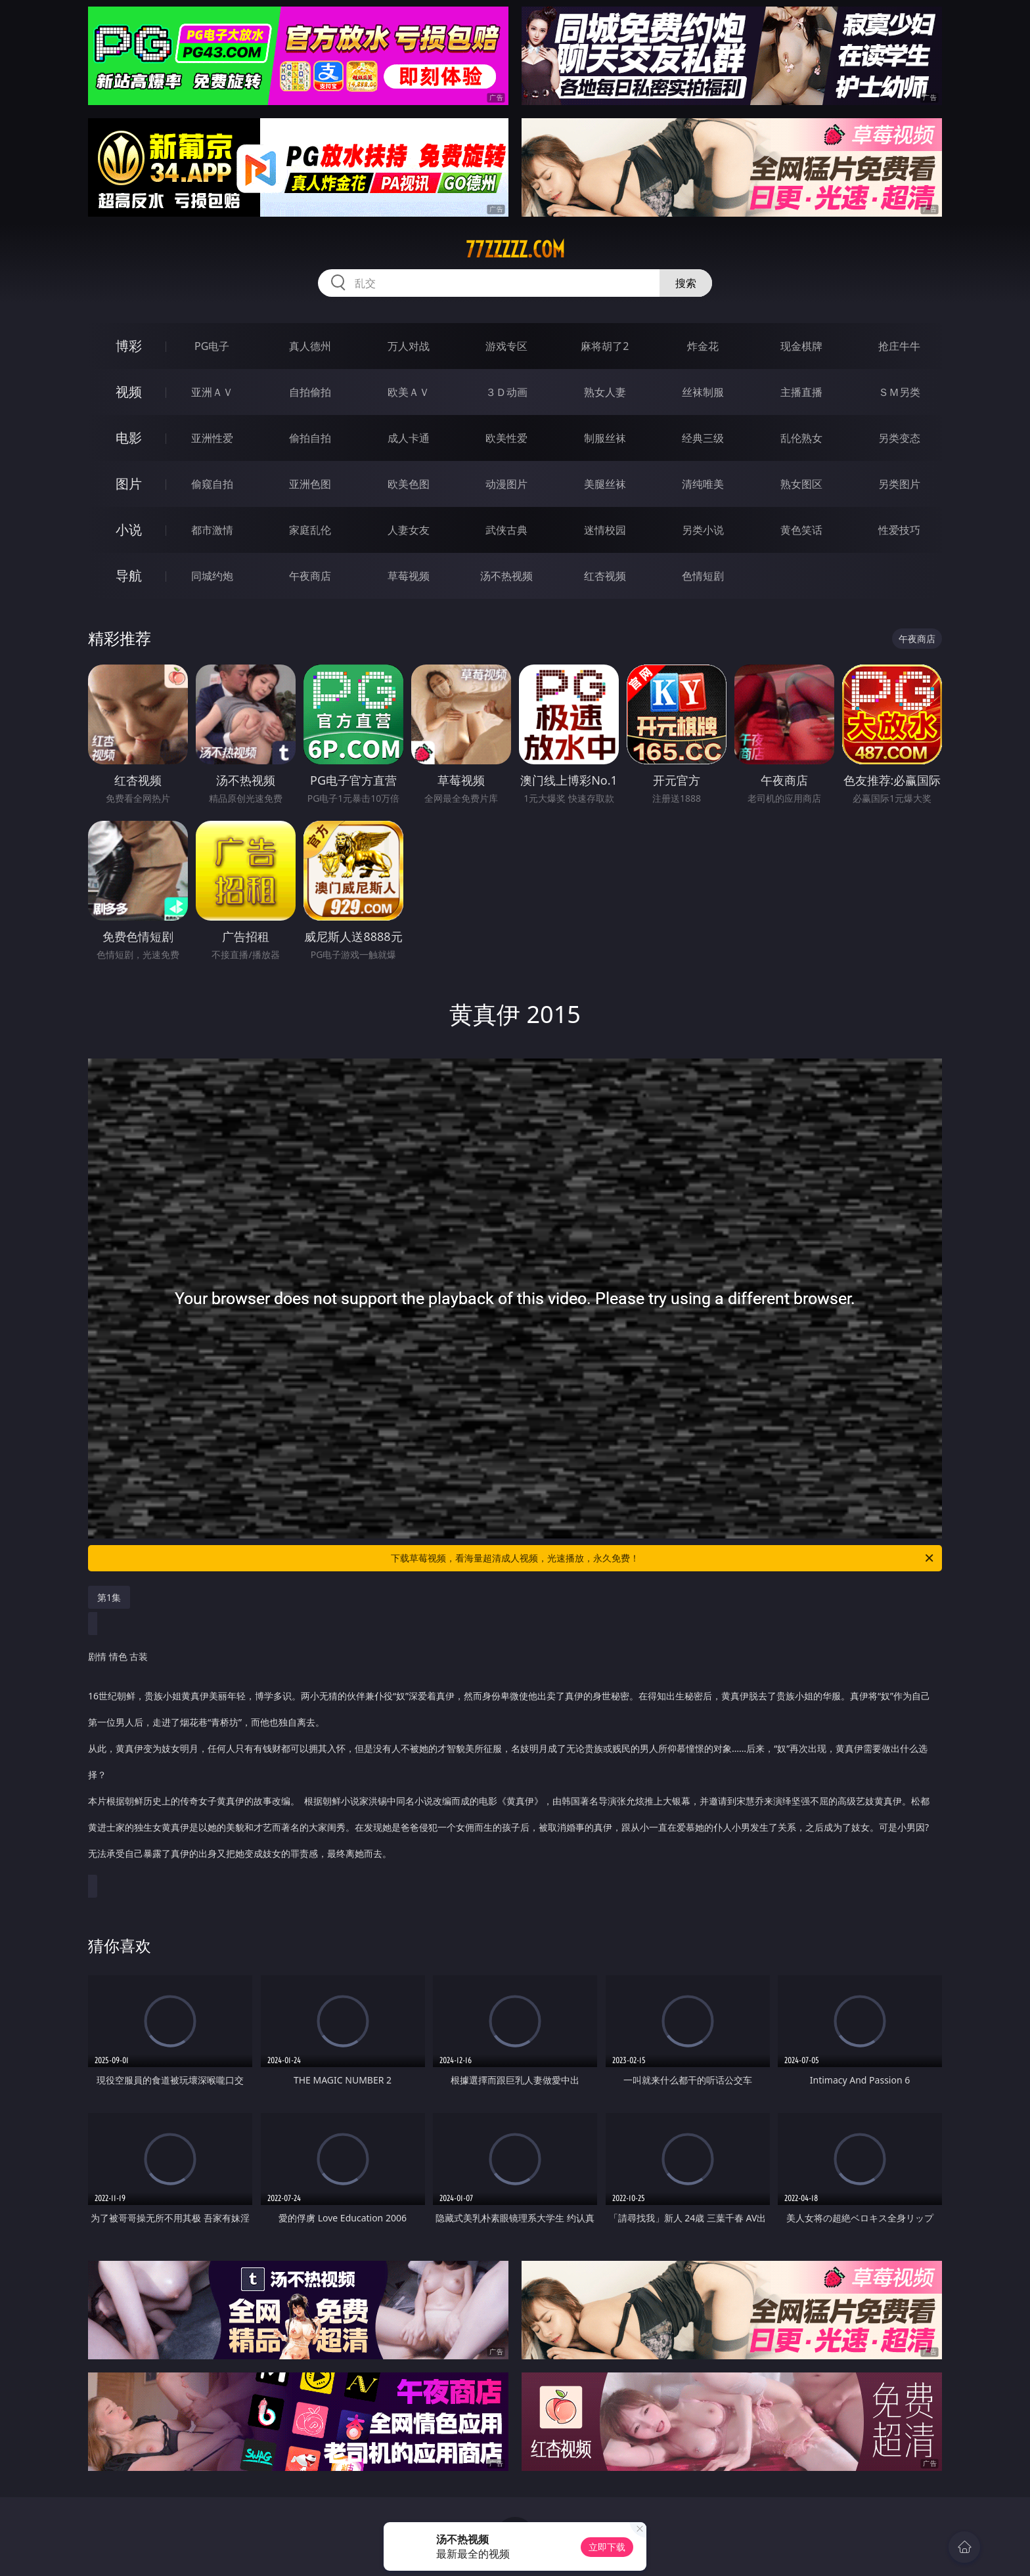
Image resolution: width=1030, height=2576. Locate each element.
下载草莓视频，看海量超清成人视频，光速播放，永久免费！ (663, 1558)
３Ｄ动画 (506, 392)
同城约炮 (212, 576)
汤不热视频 (506, 576)
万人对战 (409, 346)
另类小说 (703, 530)
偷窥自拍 (212, 484)
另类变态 (899, 438)
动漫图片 (506, 484)
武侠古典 (506, 530)
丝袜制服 (703, 392)
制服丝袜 (605, 438)
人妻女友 (409, 530)
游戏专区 (506, 346)
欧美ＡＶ (409, 392)
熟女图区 (801, 484)
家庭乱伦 (310, 530)
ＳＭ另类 (899, 392)
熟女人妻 (605, 392)
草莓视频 (409, 576)
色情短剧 (703, 576)
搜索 (685, 283)
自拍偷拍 (310, 392)
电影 (129, 438)
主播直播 (801, 392)
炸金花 (703, 346)
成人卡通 (409, 438)
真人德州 (310, 346)
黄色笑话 (801, 530)
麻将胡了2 (605, 346)
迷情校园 (605, 530)
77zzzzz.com (515, 249)
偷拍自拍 (310, 438)
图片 (129, 483)
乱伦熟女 (801, 438)
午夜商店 (310, 576)
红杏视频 (605, 576)
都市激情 (212, 530)
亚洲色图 (310, 484)
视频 (129, 392)
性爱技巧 (899, 530)
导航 (129, 575)
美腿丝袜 (605, 484)
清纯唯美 (703, 484)
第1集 (109, 1597)
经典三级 (703, 438)
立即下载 (607, 2547)
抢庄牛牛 (899, 346)
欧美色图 (409, 484)
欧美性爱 (506, 438)
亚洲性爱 (212, 438)
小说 (129, 529)
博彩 (129, 346)
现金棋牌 (801, 346)
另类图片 (899, 484)
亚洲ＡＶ (212, 392)
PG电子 (211, 346)
